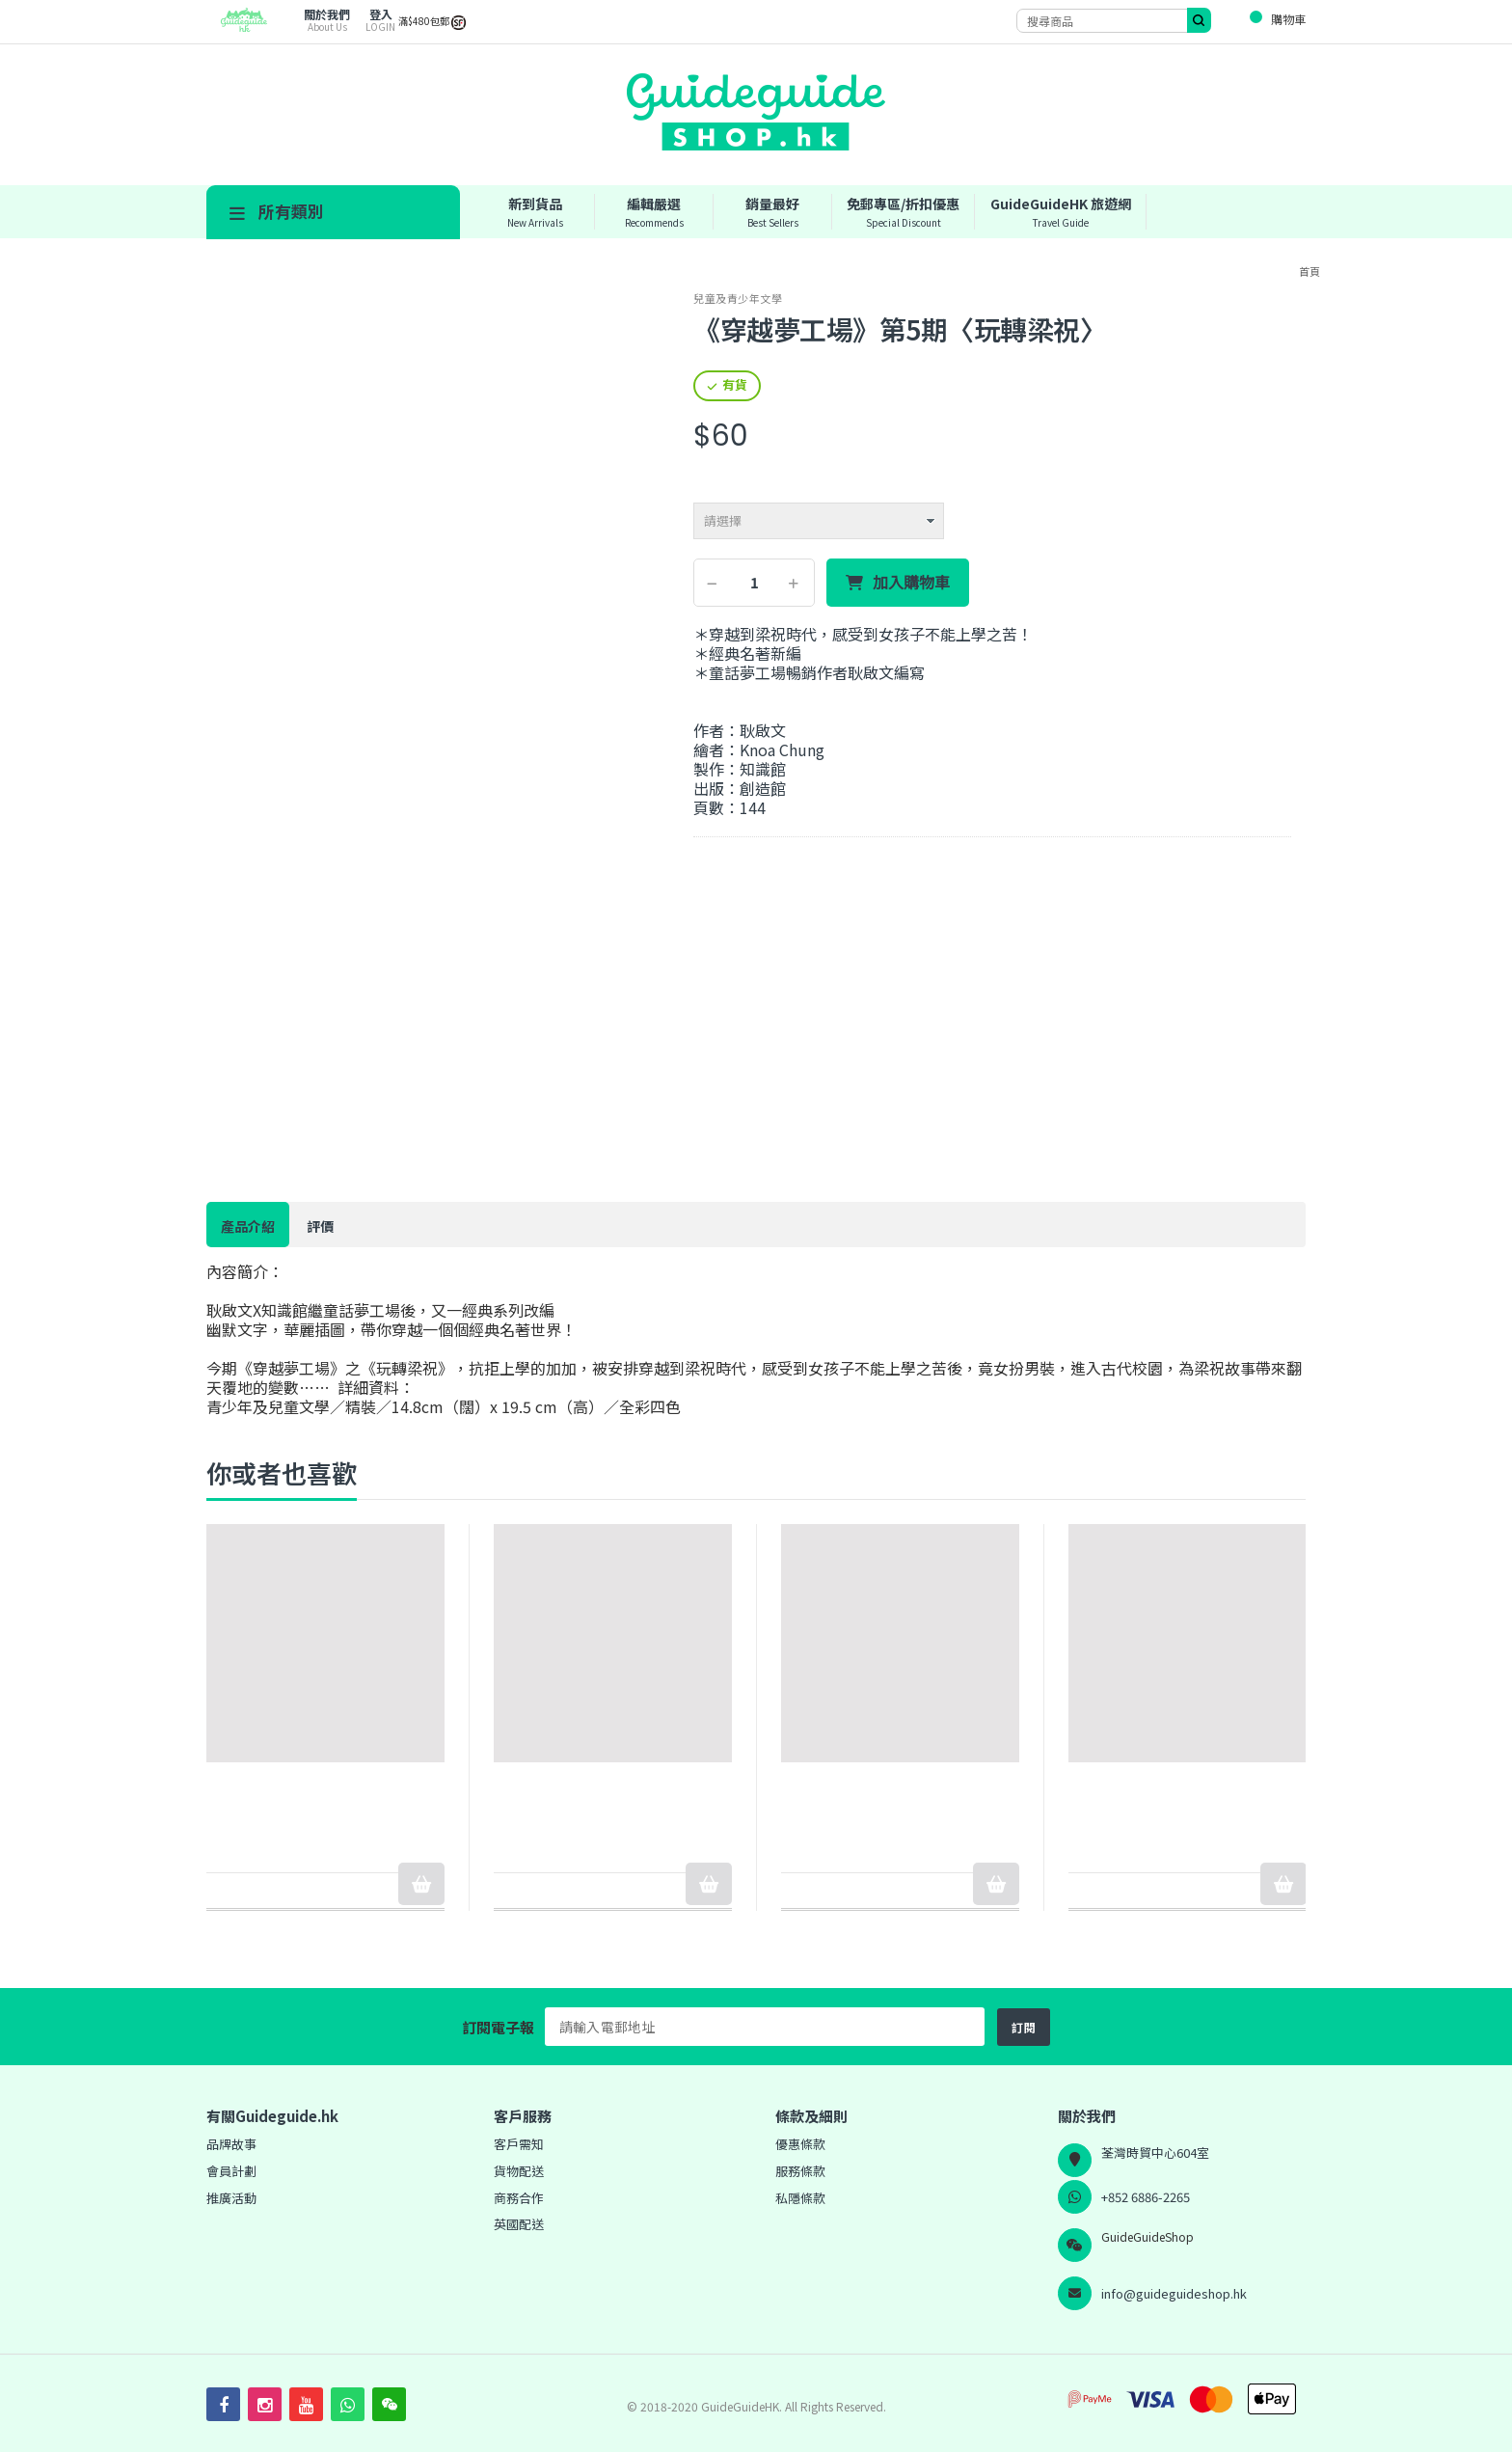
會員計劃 (231, 2171)
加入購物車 (911, 582)
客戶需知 (519, 2144)
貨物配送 (519, 2171)
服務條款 (800, 2171)
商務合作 (519, 2198)
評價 (320, 1226)
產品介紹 (248, 1226)
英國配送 (519, 2224)
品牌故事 (231, 2144)
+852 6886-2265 (1145, 2197)
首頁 (1309, 271)
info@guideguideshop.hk (1174, 2293)
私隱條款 (800, 2198)
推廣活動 (231, 2198)
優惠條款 (800, 2144)
